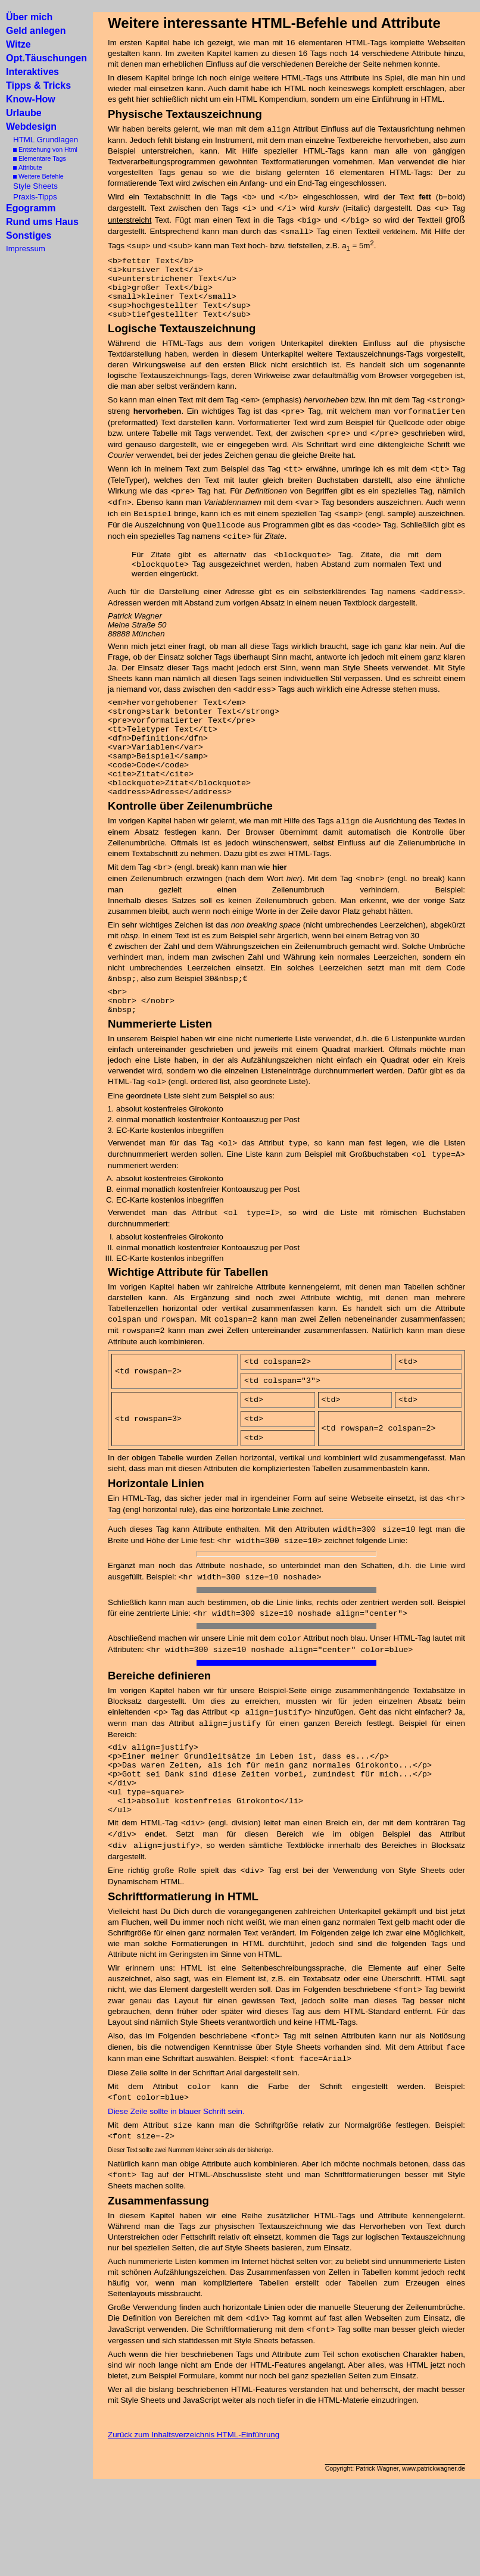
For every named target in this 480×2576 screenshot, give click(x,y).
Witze (18, 44)
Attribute (24, 167)
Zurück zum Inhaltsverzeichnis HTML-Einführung (193, 2497)
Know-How (30, 99)
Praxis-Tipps (31, 196)
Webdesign (31, 126)
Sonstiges (28, 235)
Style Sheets (32, 186)
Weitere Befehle (35, 176)
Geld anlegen (36, 31)
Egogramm (31, 208)
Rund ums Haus (42, 222)
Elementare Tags (36, 158)
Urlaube (24, 113)
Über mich (29, 17)
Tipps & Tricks (38, 85)
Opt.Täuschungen (46, 58)
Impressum (25, 248)
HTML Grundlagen (42, 139)
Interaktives (32, 72)
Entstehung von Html (41, 149)
